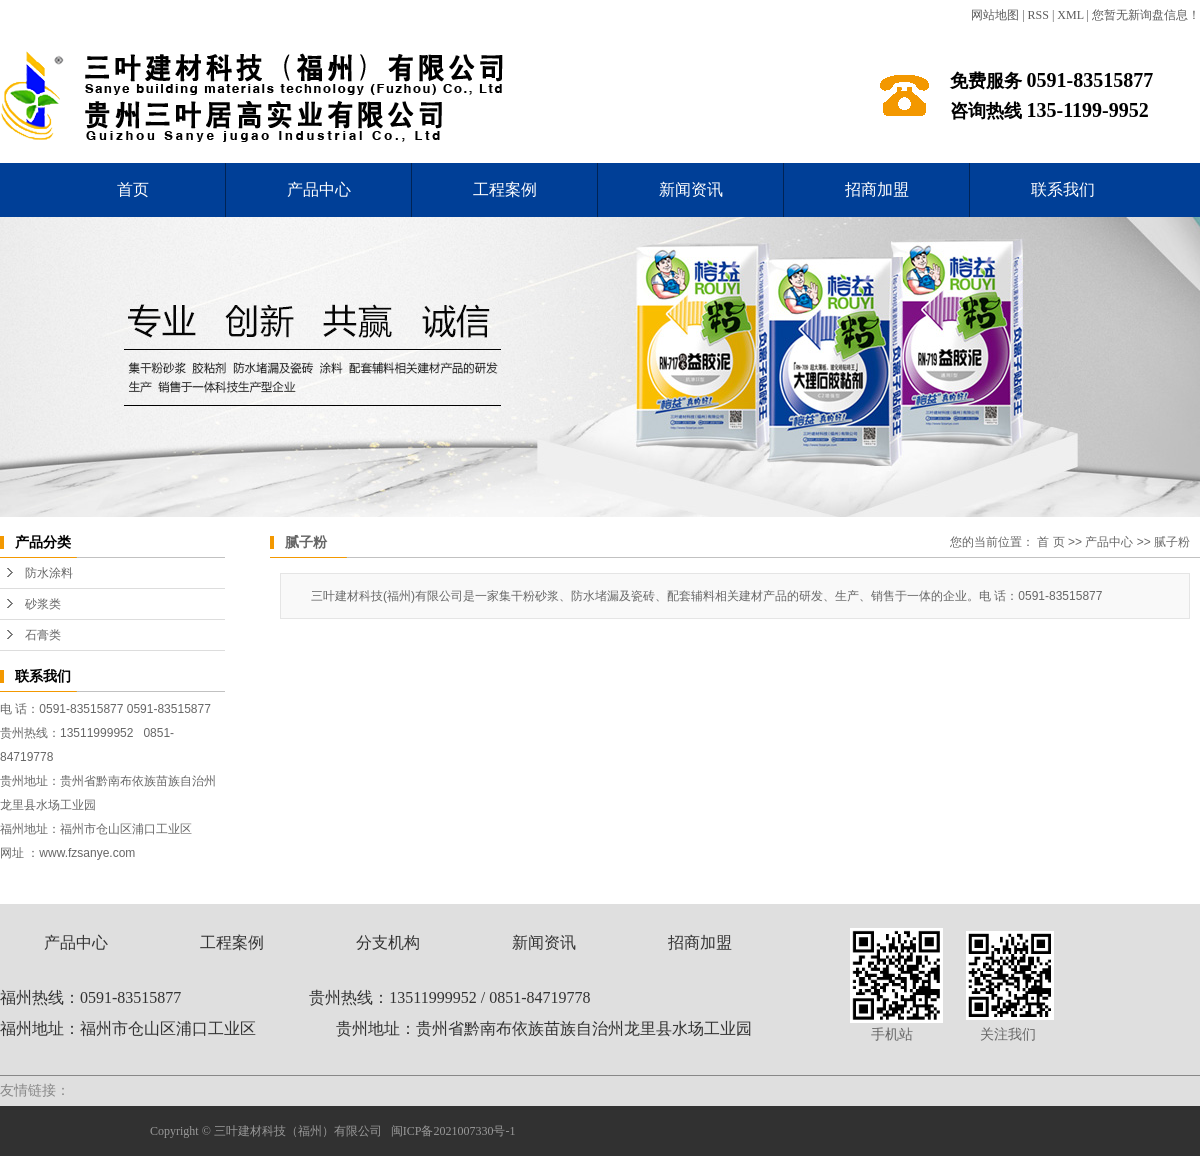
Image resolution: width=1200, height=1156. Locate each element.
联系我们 (1063, 189)
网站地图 (995, 15)
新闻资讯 (691, 189)
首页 (133, 189)
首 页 (1050, 542)
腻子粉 (1172, 542)
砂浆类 (43, 604)
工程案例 (505, 189)
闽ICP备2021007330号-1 (453, 1131)
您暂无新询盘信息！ (1146, 15)
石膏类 (43, 635)
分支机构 (388, 942)
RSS (1038, 15)
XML (1070, 15)
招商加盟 (877, 189)
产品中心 (319, 189)
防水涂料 (49, 573)
